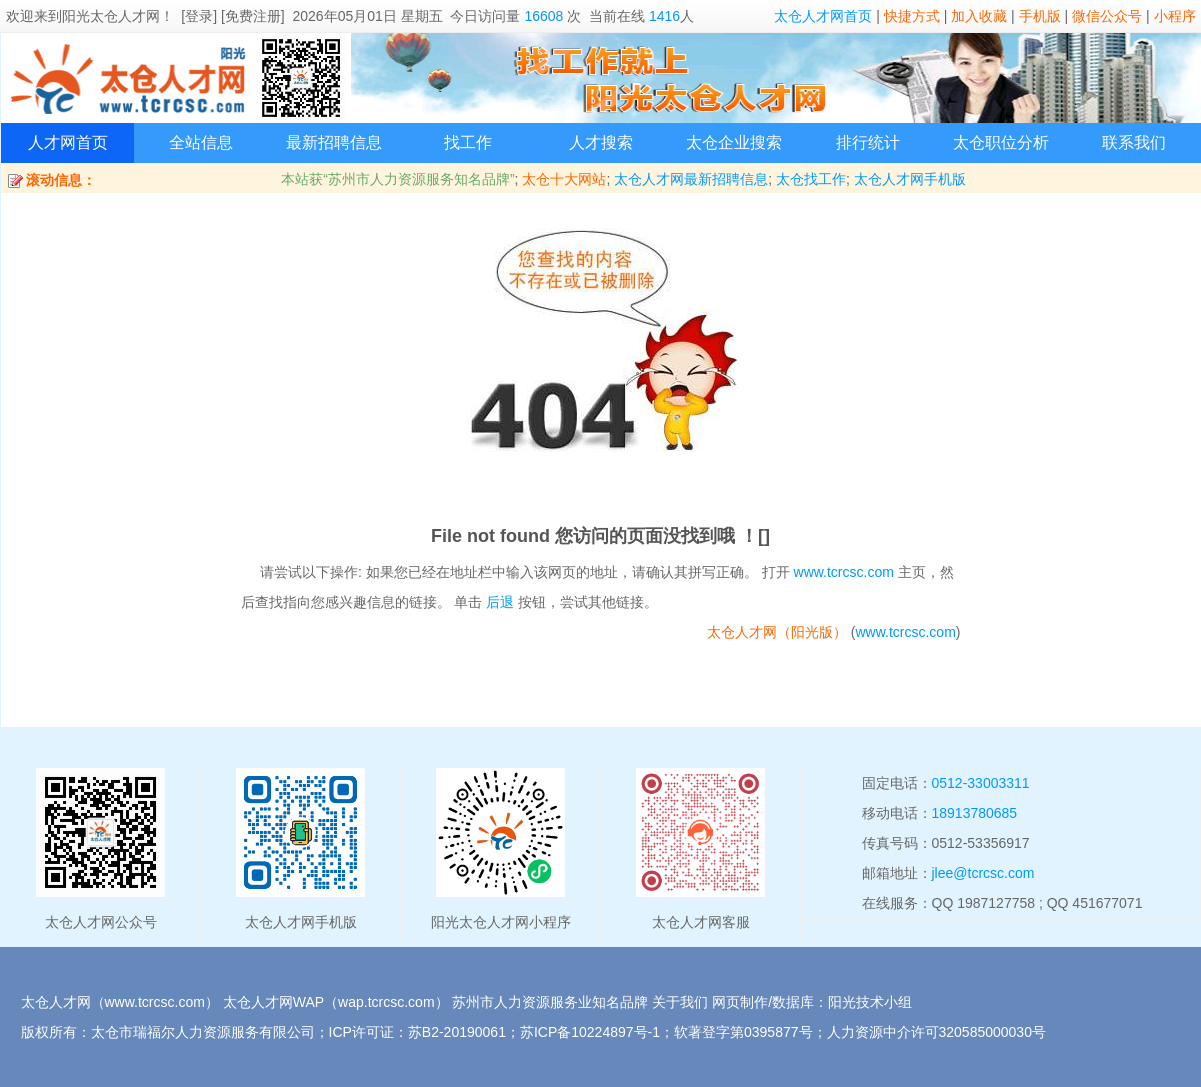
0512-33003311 (981, 783)
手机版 (1040, 16)
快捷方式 (912, 16)
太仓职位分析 (1001, 142)
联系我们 (1134, 142)
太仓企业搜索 (734, 142)
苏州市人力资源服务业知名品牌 (550, 1002)
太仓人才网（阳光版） (777, 632)
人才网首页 (68, 142)
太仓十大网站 (564, 179)
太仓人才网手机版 (910, 179)
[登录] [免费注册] (232, 16)
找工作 (468, 142)
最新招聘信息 (334, 142)
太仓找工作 (811, 179)
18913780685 (975, 813)
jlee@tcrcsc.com (983, 873)
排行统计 (868, 142)
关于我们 (680, 1002)
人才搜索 (601, 142)
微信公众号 (1107, 16)
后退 (500, 602)
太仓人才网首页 (823, 16)
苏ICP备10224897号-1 (590, 1032)
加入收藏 (979, 16)
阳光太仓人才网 (111, 16)
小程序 (1175, 16)
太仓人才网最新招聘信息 (691, 179)
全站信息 (201, 142)
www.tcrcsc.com (844, 572)
